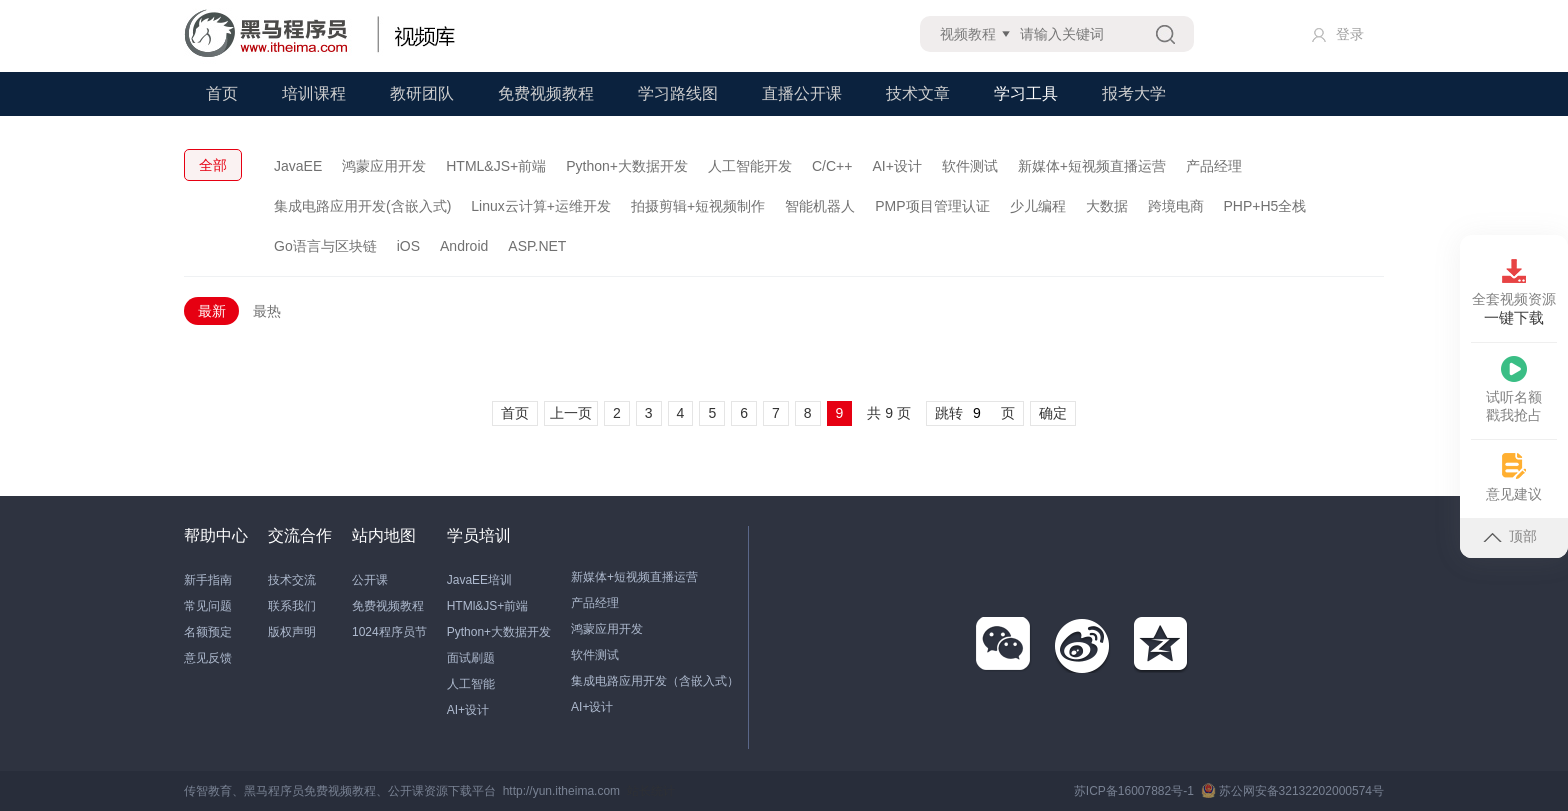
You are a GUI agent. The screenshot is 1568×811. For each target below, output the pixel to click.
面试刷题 (471, 658)
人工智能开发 (750, 166)
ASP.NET (537, 246)
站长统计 (651, 791)
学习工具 (1026, 93)
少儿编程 (1038, 206)
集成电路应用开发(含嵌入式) (362, 206)
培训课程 (314, 93)
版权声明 (292, 632)
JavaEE (298, 166)
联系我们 (292, 606)
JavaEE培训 (479, 580)
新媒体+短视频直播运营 (1092, 166)
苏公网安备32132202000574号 (1292, 791)
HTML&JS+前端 (496, 166)
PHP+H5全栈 (1265, 206)
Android (464, 246)
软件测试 (970, 166)
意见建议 (1514, 477)
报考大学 (1134, 93)
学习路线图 (678, 93)
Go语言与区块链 (325, 246)
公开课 (370, 580)
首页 (222, 93)
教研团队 (422, 93)
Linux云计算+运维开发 (541, 206)
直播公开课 (802, 93)
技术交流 (292, 580)
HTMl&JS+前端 (488, 606)
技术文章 (918, 93)
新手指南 (208, 580)
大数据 (1107, 206)
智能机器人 (820, 206)
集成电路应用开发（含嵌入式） (655, 681)
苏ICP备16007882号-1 (1134, 791)
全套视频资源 (1514, 293)
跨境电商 (1176, 206)
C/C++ (832, 166)
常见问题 (208, 606)
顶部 (1510, 536)
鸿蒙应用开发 (384, 166)
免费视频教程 (546, 93)
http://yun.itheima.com (561, 791)
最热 (267, 311)
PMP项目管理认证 (932, 206)
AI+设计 (896, 166)
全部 (213, 165)
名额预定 (208, 632)
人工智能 (471, 684)
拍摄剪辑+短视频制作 (698, 206)
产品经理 (1214, 166)
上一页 (571, 413)
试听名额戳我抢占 (1514, 389)
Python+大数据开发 (627, 166)
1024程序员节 (389, 632)
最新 (212, 311)
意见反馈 (208, 658)
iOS (408, 246)
